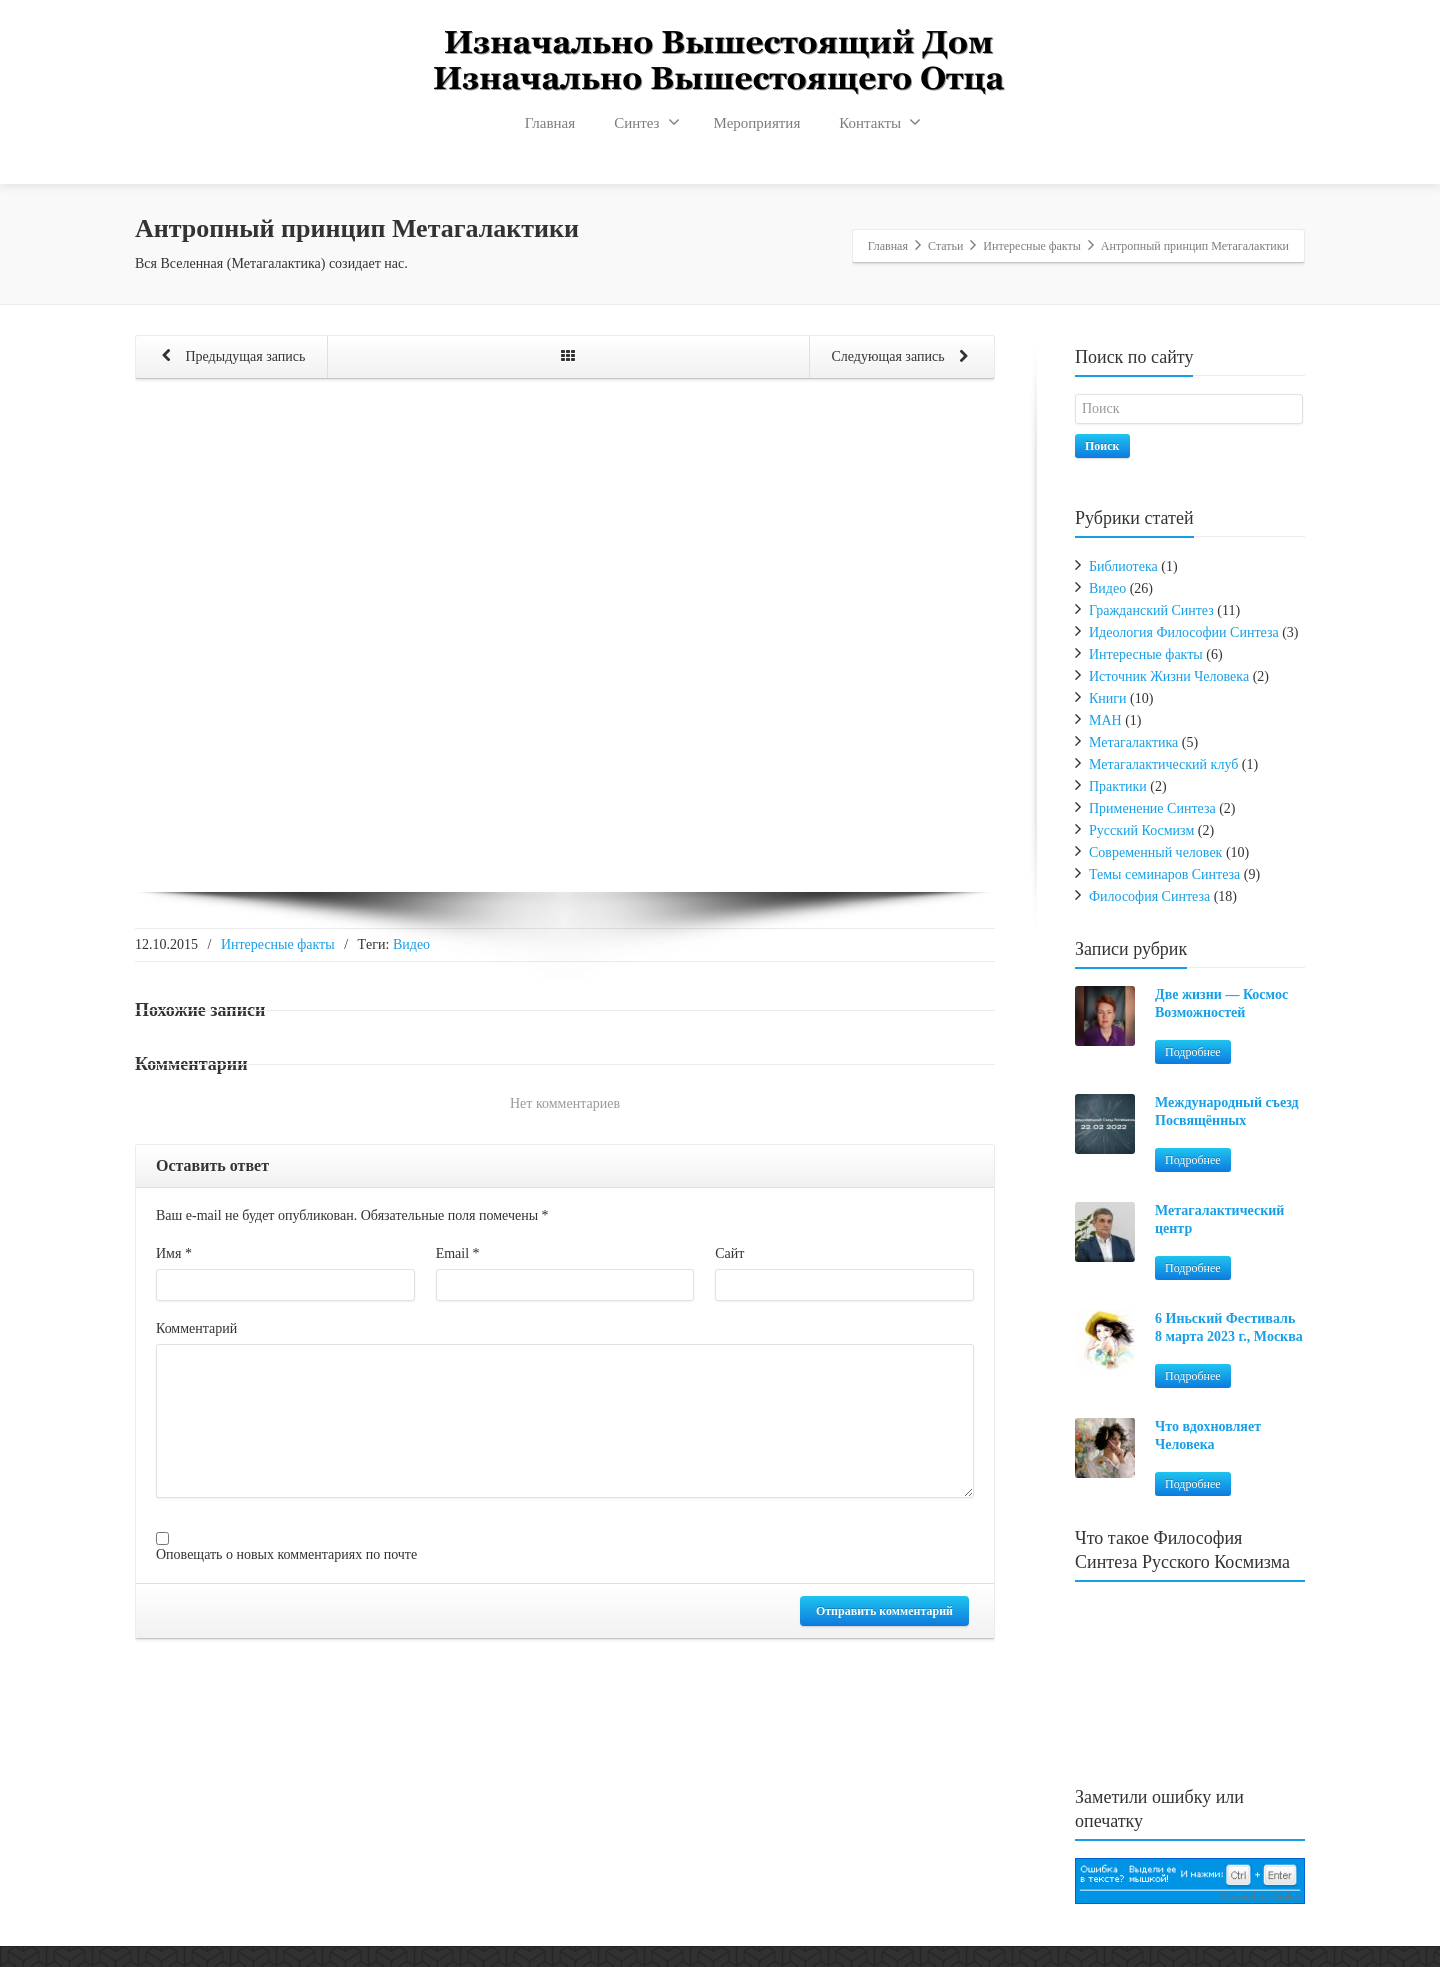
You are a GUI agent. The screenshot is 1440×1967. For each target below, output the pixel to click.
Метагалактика (1133, 742)
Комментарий (196, 1328)
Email (458, 1253)
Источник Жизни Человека (1169, 676)
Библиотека (1123, 566)
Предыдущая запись (229, 358)
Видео (411, 944)
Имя (174, 1253)
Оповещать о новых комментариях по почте (286, 1554)
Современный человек (1155, 852)
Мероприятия (757, 123)
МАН (1105, 720)
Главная (550, 123)
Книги (1108, 698)
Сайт (729, 1253)
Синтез (646, 122)
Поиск (1102, 446)
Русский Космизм (1141, 830)
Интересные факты (278, 944)
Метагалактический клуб (1163, 764)
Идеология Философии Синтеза (1184, 632)
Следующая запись (903, 358)
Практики (1118, 786)
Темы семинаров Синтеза (1164, 874)
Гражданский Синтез (1151, 610)
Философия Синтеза (1149, 896)
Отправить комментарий (884, 1611)
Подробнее (1193, 1052)
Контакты (880, 122)
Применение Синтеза (1152, 808)
